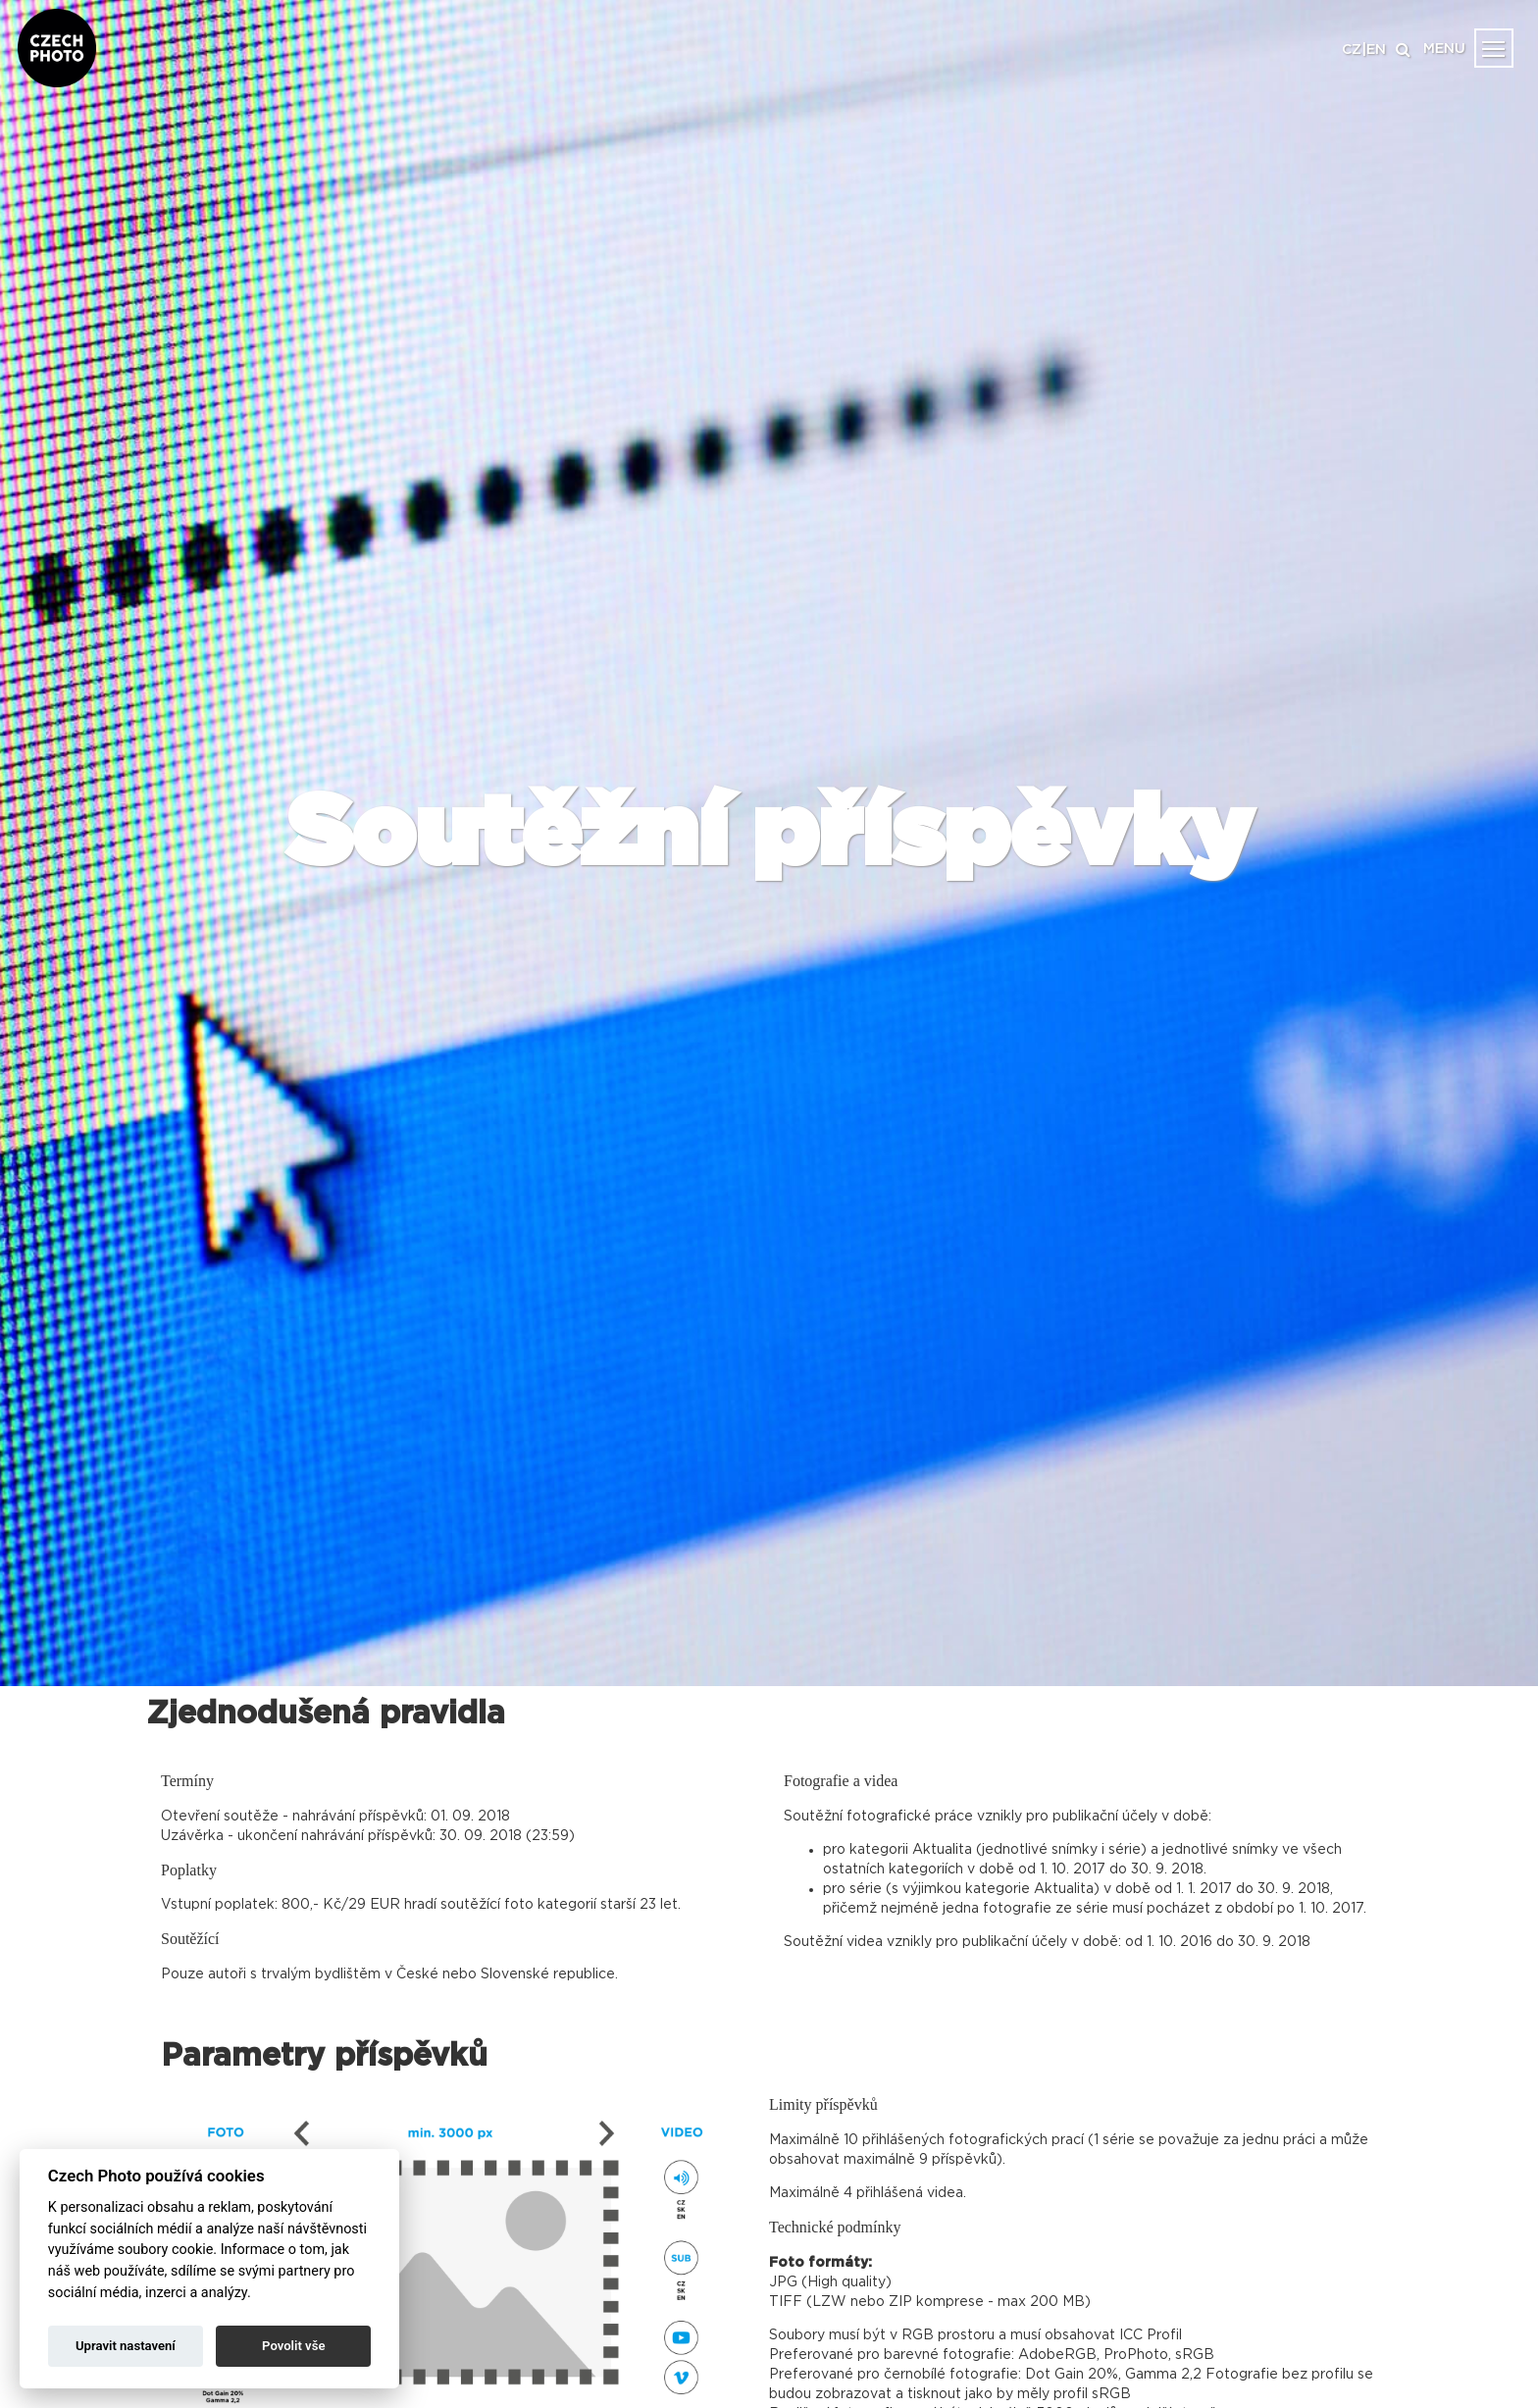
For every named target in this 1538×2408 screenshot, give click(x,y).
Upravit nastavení (126, 2345)
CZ (1351, 50)
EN (1376, 50)
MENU (1444, 49)
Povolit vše (293, 2345)
